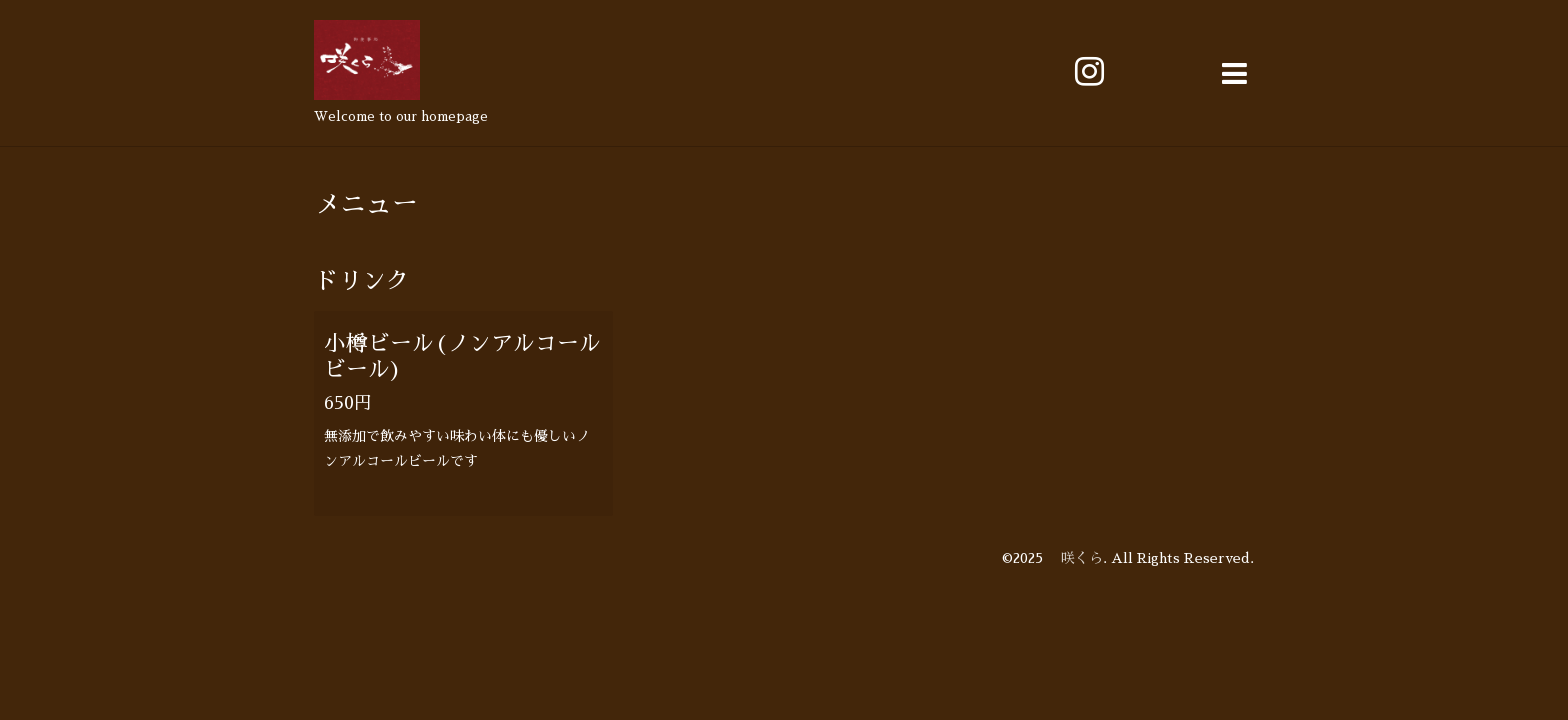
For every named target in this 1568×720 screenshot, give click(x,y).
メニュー (366, 204)
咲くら (1075, 558)
